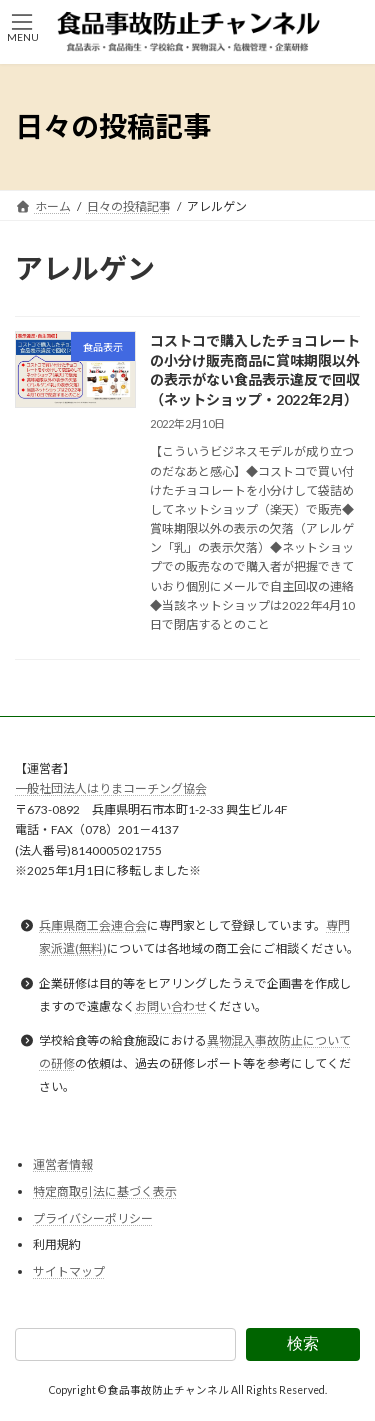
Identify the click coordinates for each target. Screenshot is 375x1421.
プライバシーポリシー (93, 1218)
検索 (303, 1343)
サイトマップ (69, 1271)
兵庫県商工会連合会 (93, 926)
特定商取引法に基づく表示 (105, 1191)
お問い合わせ (171, 1006)
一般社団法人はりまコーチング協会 (111, 789)
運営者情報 (63, 1165)
